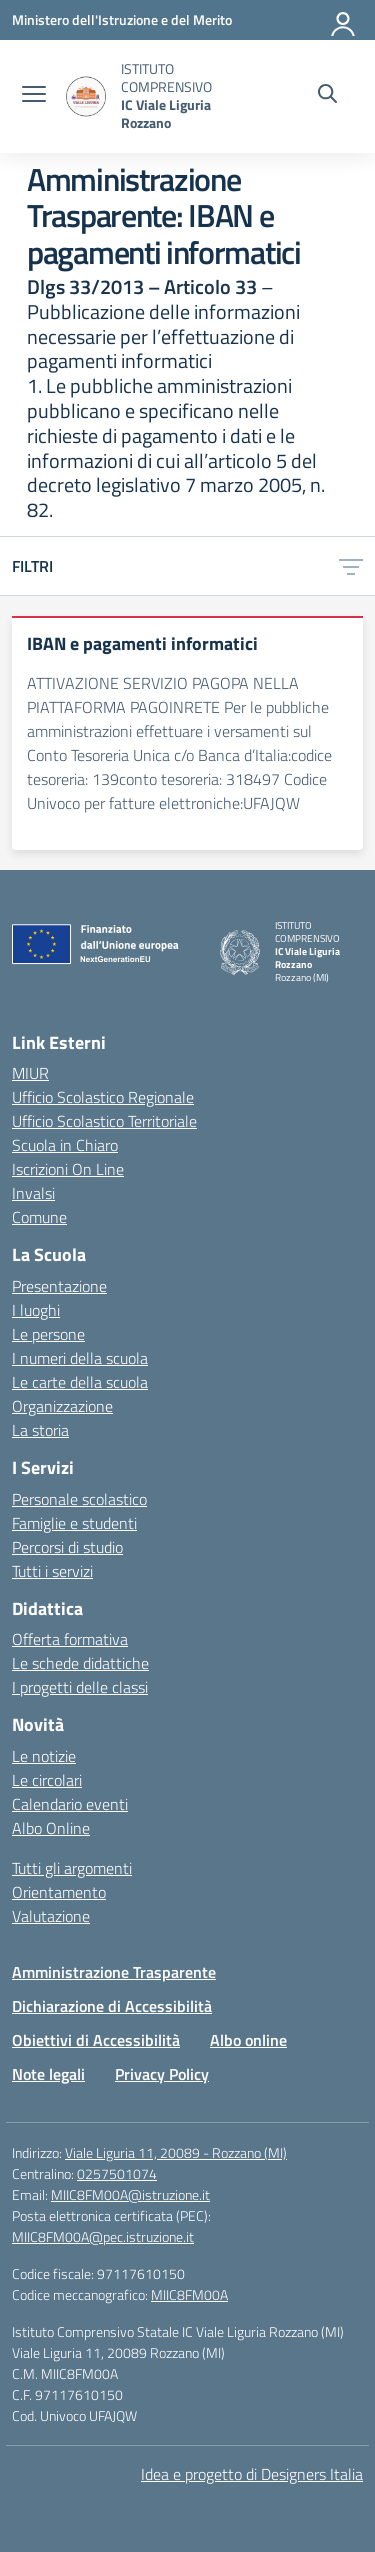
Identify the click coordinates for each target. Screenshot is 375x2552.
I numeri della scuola (80, 1358)
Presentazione (59, 1286)
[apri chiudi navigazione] (34, 96)
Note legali (48, 2074)
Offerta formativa (70, 1639)
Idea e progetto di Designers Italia (252, 2474)
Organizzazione (62, 1406)
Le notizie (44, 1756)
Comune (39, 1217)
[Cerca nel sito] (327, 96)
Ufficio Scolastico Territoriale (104, 1121)
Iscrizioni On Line (68, 1169)
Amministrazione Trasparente (114, 1972)
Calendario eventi (70, 1804)
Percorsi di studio (67, 1547)
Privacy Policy (162, 2074)
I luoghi (36, 1310)
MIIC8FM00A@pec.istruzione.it (103, 2236)
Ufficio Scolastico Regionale (103, 1097)
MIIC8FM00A (189, 2294)
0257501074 (117, 2173)
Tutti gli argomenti (72, 1868)
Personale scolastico (79, 1499)
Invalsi (33, 1193)
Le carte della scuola (80, 1382)
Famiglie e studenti (74, 1523)
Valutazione (51, 1916)
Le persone (48, 1334)
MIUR (30, 1073)
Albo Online (51, 1828)
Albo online (248, 2040)
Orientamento (59, 1892)
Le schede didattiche (80, 1663)
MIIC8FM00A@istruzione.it (130, 2194)
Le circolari (47, 1780)
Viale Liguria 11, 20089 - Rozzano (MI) (176, 2152)
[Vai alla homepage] (86, 96)
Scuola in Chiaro (65, 1145)
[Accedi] (344, 20)
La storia (40, 1430)
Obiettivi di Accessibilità (96, 2040)
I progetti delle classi (80, 1687)
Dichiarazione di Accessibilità (112, 2006)
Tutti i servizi (52, 1571)
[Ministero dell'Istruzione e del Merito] (122, 19)
